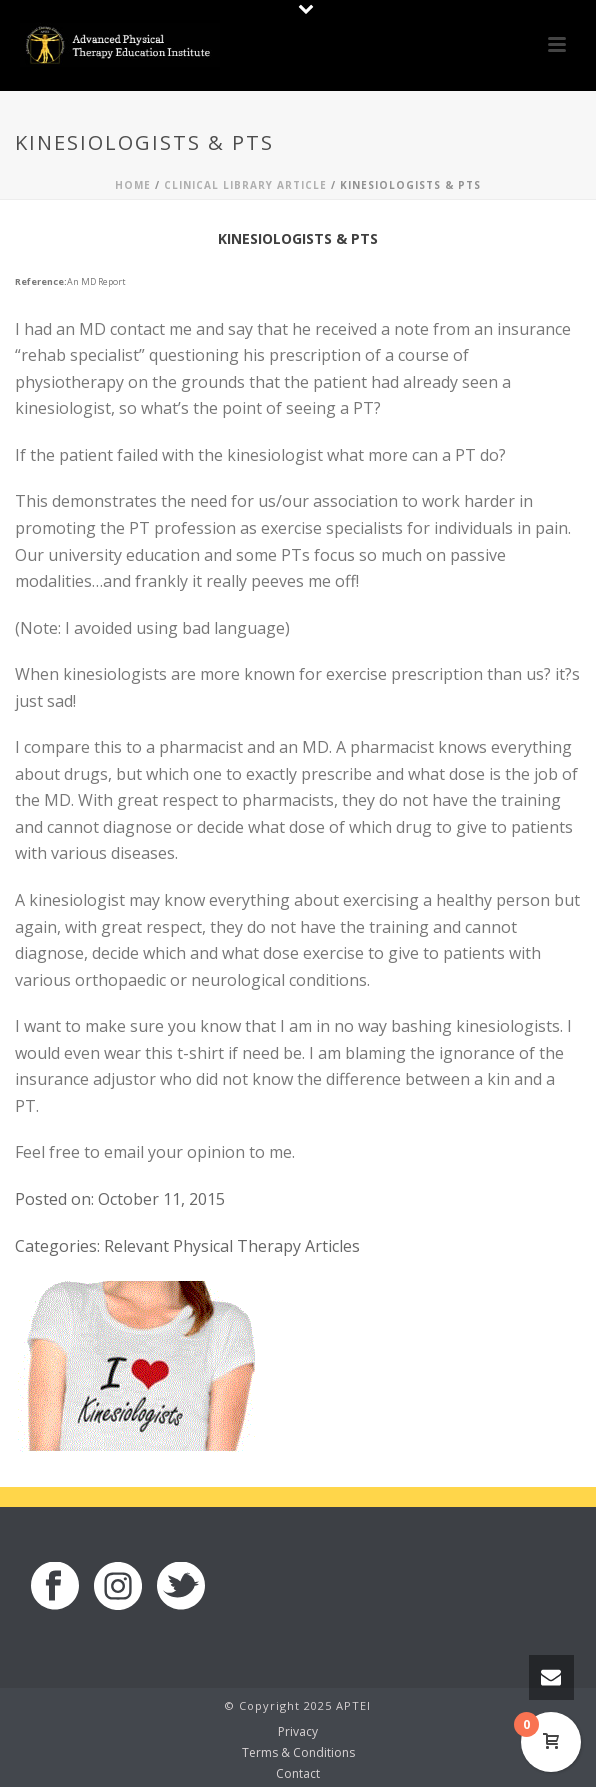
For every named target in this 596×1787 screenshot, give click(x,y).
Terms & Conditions (298, 1753)
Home (133, 185)
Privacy (298, 1732)
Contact (298, 1774)
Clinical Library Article (245, 185)
